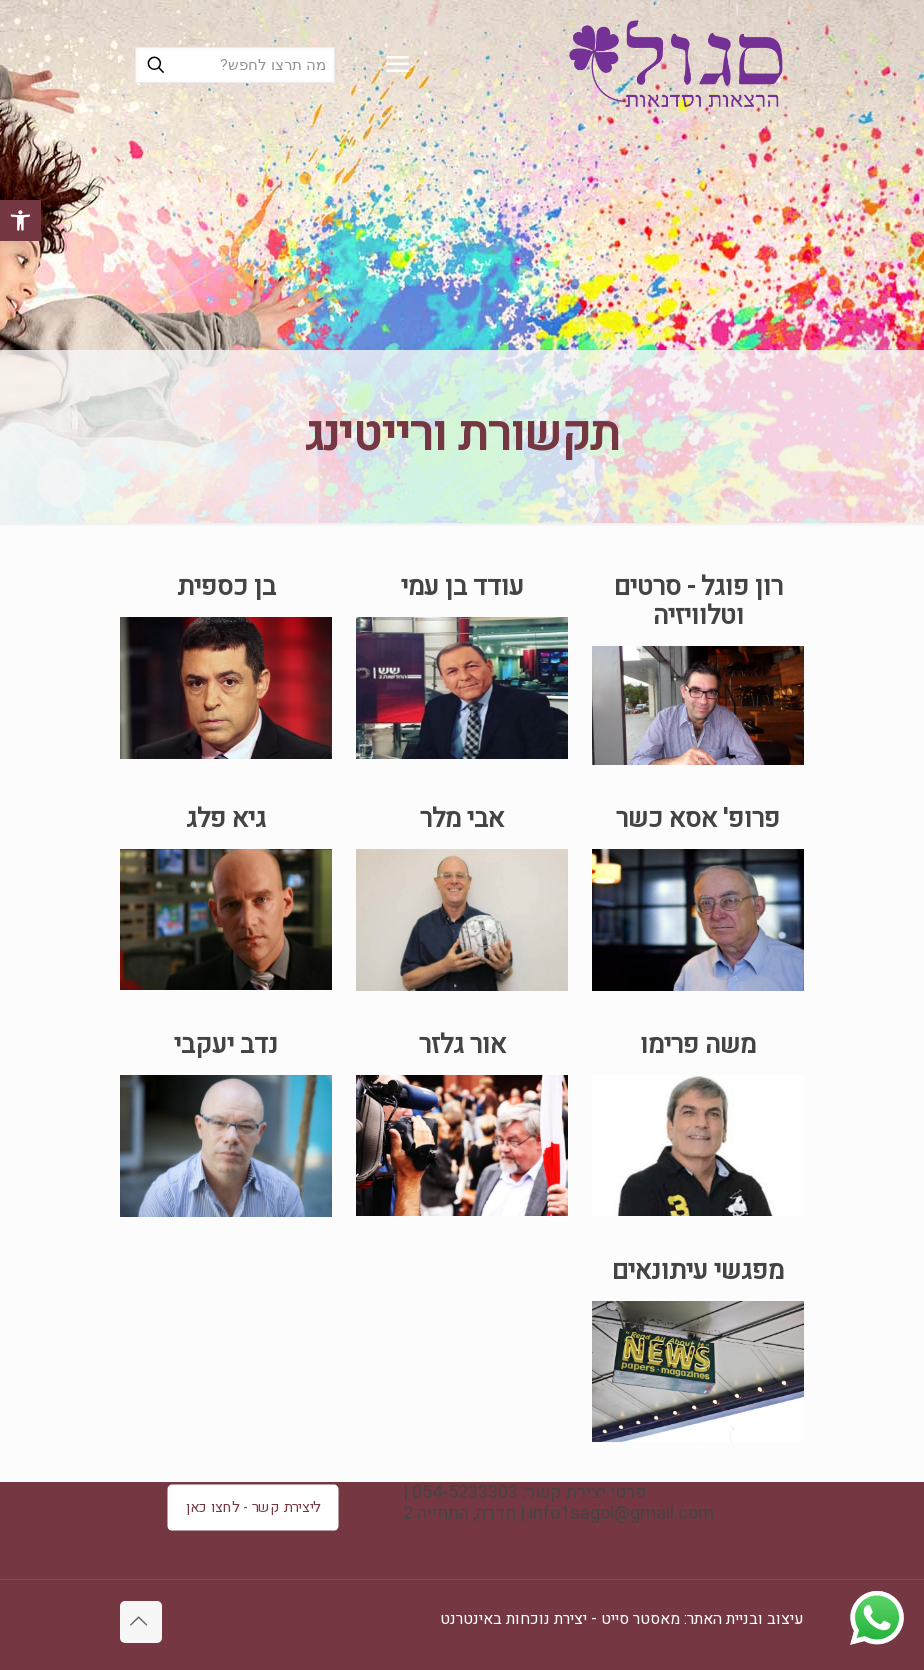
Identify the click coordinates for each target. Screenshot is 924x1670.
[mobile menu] (397, 65)
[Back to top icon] (141, 1622)
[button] (20, 220)
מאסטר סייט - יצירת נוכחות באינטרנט (560, 1619)
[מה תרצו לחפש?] (235, 65)
